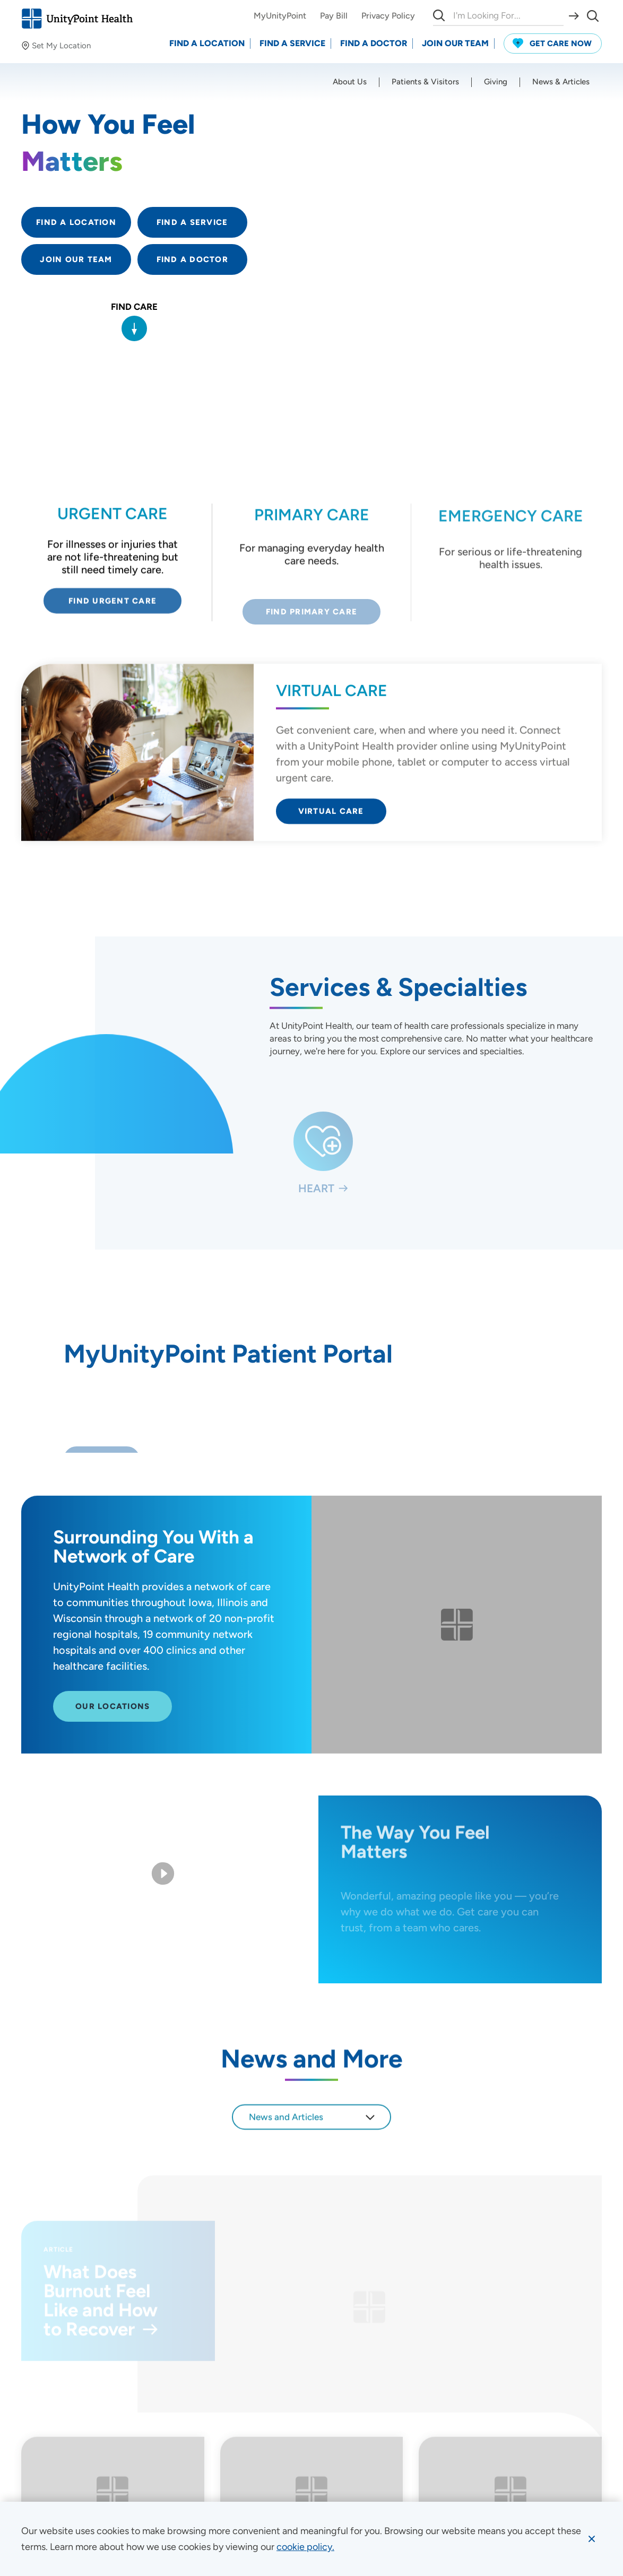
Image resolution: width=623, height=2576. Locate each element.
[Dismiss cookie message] (592, 2539)
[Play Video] (163, 1875)
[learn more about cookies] (305, 2547)
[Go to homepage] (77, 18)
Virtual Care (331, 815)
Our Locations (112, 1718)
